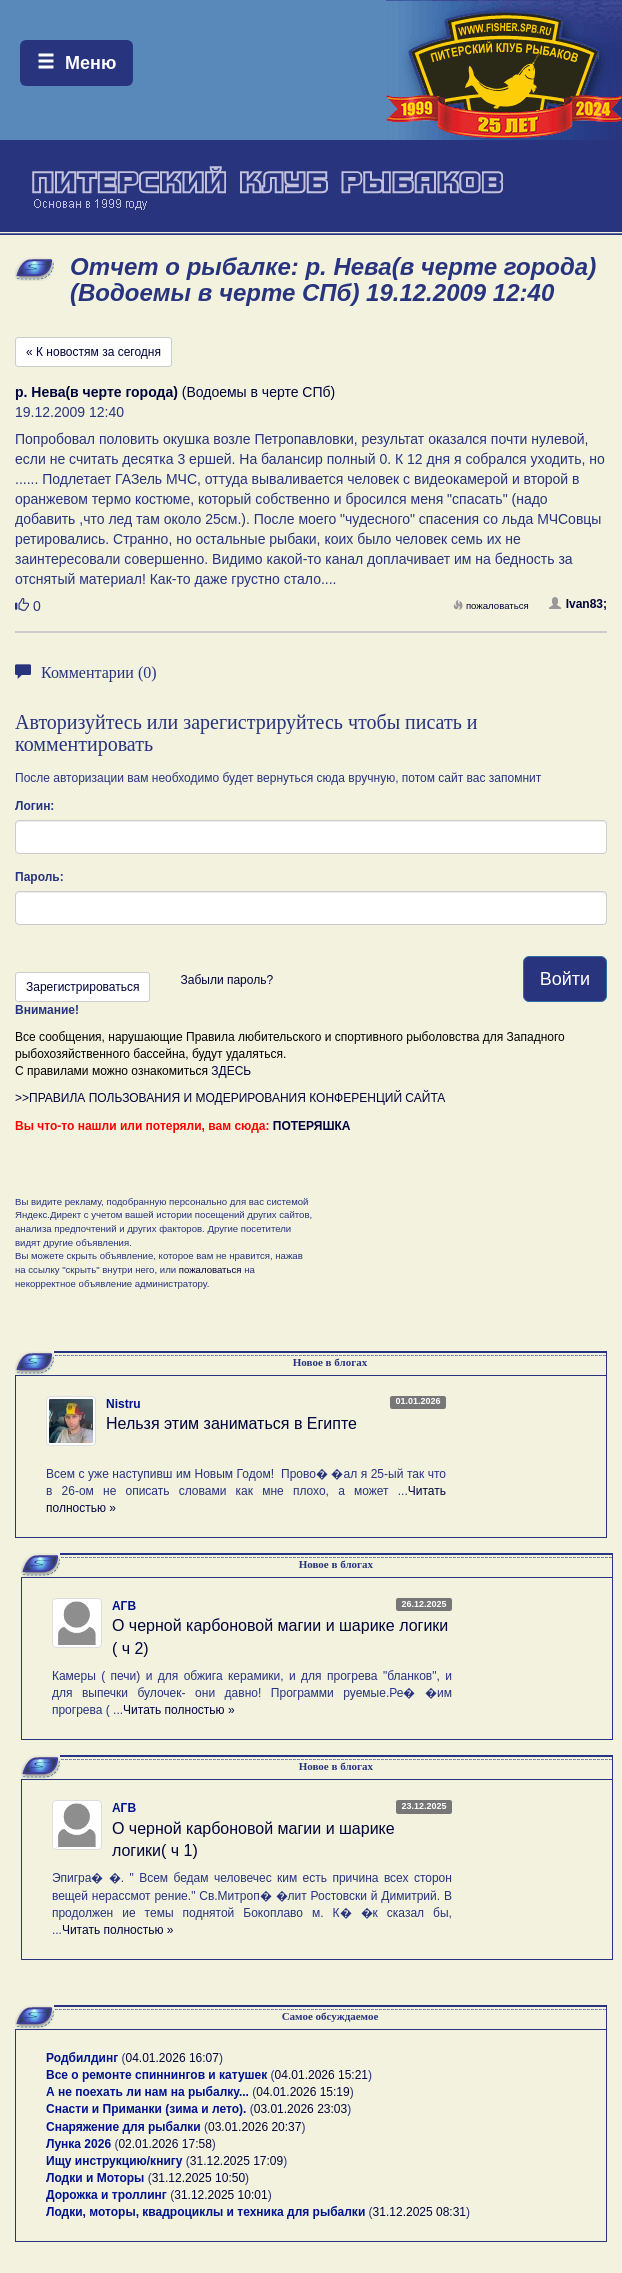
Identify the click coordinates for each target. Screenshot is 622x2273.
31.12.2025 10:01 (220, 2195)
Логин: (34, 806)
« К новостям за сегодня (93, 352)
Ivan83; (578, 604)
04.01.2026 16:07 (172, 2058)
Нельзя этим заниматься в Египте (231, 1423)
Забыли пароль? (226, 980)
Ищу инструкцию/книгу (114, 2161)
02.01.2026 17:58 (164, 2144)
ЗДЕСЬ (231, 1071)
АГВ (124, 1606)
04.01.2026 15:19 (302, 2092)
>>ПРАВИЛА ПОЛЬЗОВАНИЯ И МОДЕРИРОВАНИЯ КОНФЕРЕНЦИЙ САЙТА (230, 1098)
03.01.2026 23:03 (300, 2109)
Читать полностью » (179, 1710)
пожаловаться (491, 605)
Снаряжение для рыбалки (123, 2127)
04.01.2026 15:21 (321, 2075)
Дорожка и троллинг (106, 2195)
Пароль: (39, 877)
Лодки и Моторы (95, 2178)
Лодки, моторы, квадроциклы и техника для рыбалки (205, 2212)
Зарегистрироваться (82, 987)
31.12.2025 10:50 (198, 2178)
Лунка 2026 (78, 2144)
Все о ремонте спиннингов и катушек (156, 2075)
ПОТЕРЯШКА (312, 1126)
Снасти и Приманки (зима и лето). (146, 2109)
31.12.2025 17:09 (236, 2161)
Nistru (123, 1404)
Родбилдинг (82, 2058)
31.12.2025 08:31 (419, 2212)
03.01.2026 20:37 (254, 2127)
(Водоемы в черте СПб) (175, 392)
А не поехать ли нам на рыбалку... (147, 2092)
